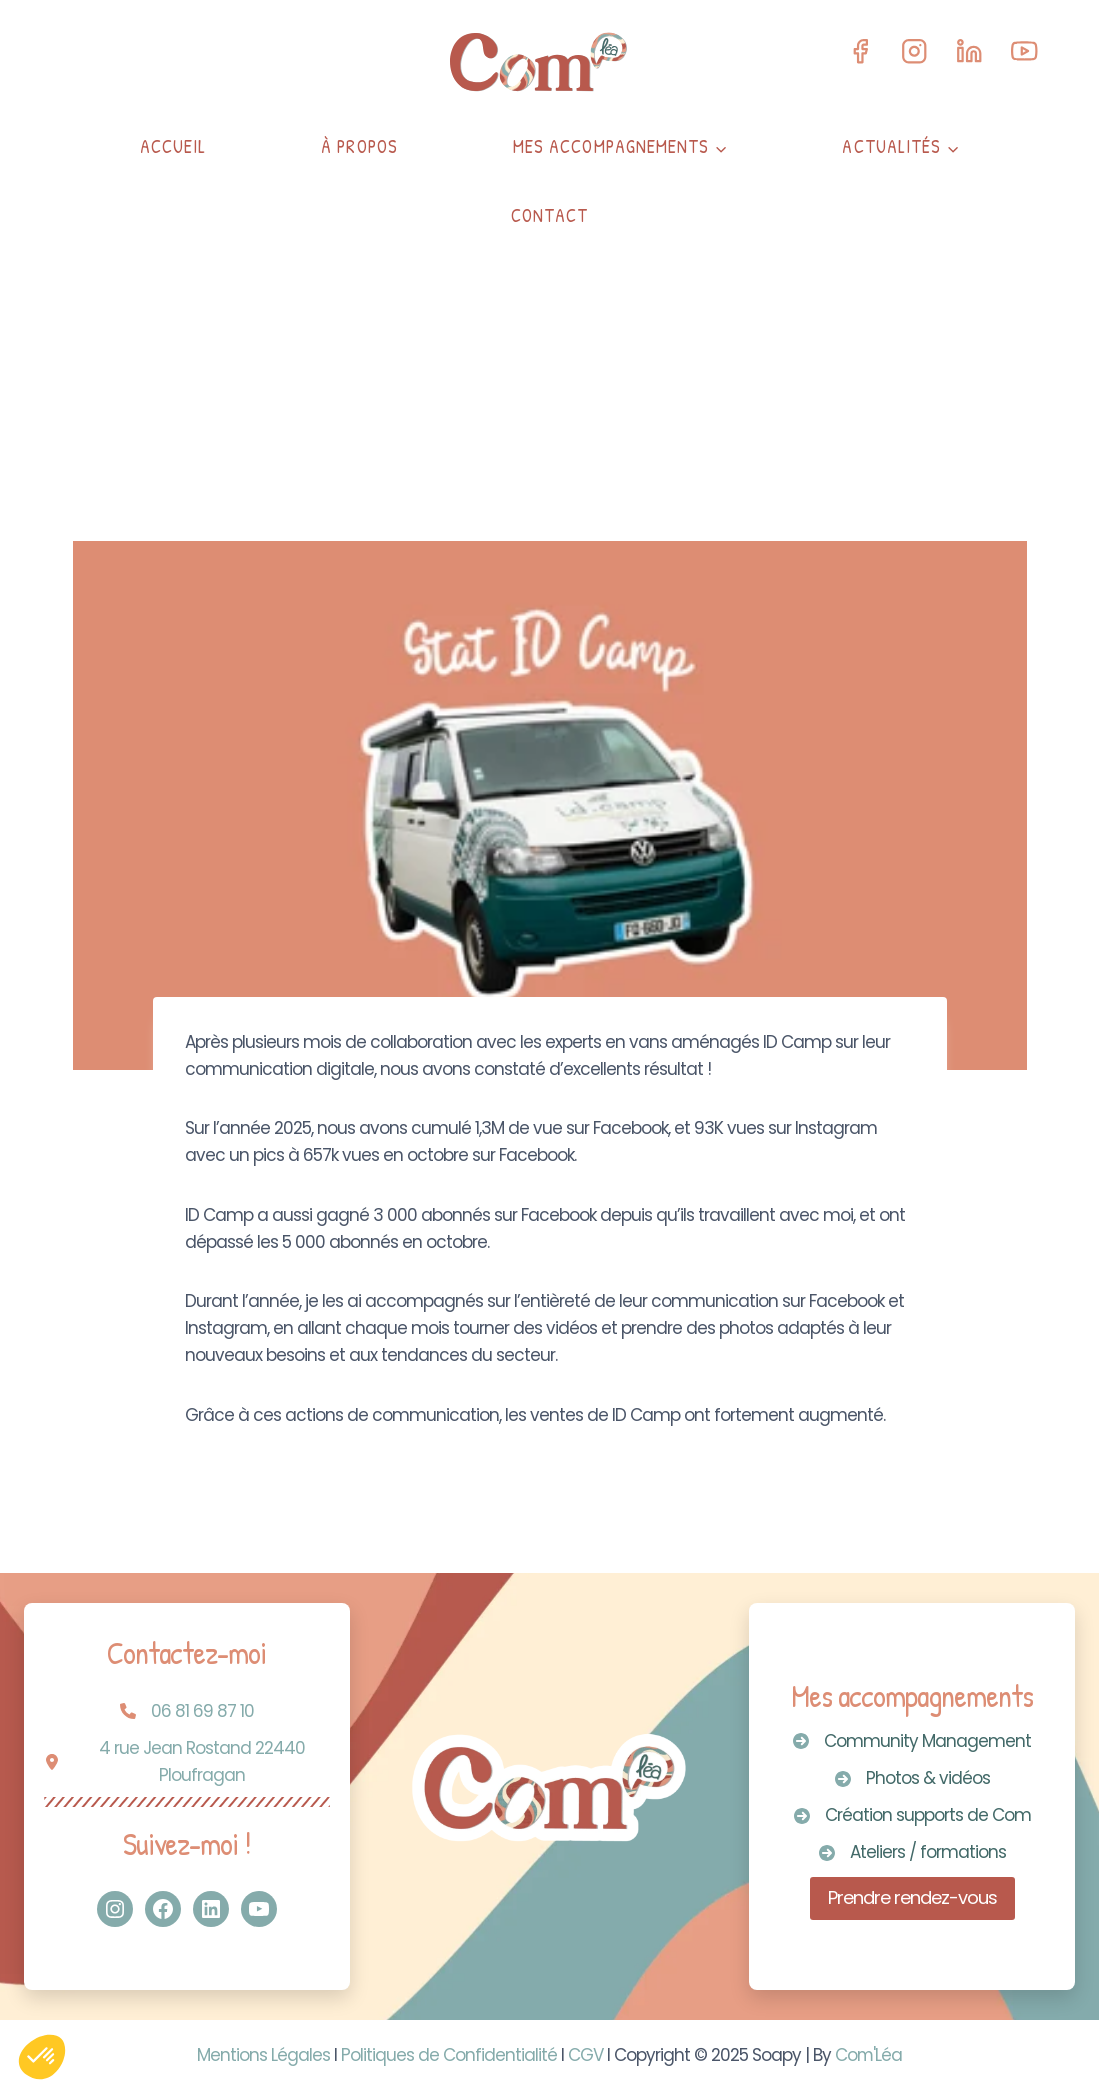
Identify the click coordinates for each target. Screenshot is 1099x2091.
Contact (550, 215)
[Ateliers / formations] (912, 1852)
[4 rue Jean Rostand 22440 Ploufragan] (187, 1762)
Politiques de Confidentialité (449, 2055)
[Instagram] (914, 51)
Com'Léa (869, 2055)
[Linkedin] (969, 51)
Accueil (173, 146)
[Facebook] (859, 51)
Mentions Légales (263, 2055)
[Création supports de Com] (912, 1815)
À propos (359, 146)
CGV (585, 2055)
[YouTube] (1024, 51)
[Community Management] (912, 1741)
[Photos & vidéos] (912, 1778)
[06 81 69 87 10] (187, 1711)
